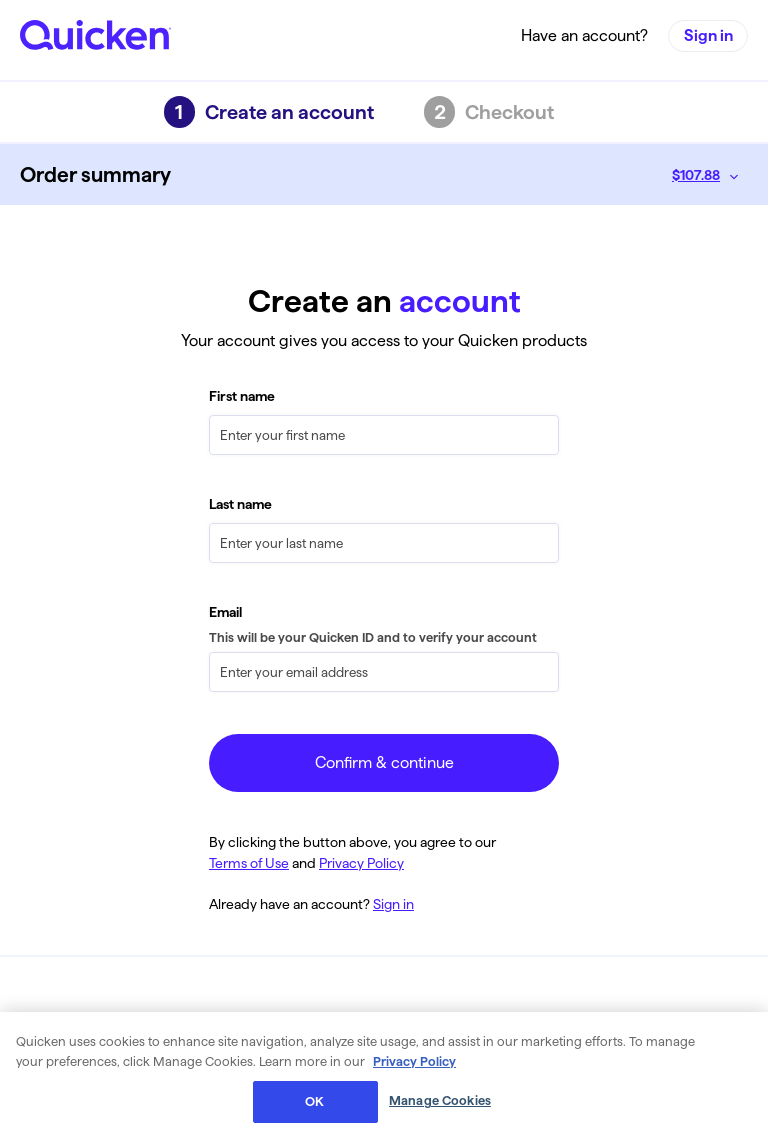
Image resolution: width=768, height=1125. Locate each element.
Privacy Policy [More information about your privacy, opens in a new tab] (414, 1075)
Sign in (708, 36)
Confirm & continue (384, 762)
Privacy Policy (361, 863)
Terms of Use (249, 863)
